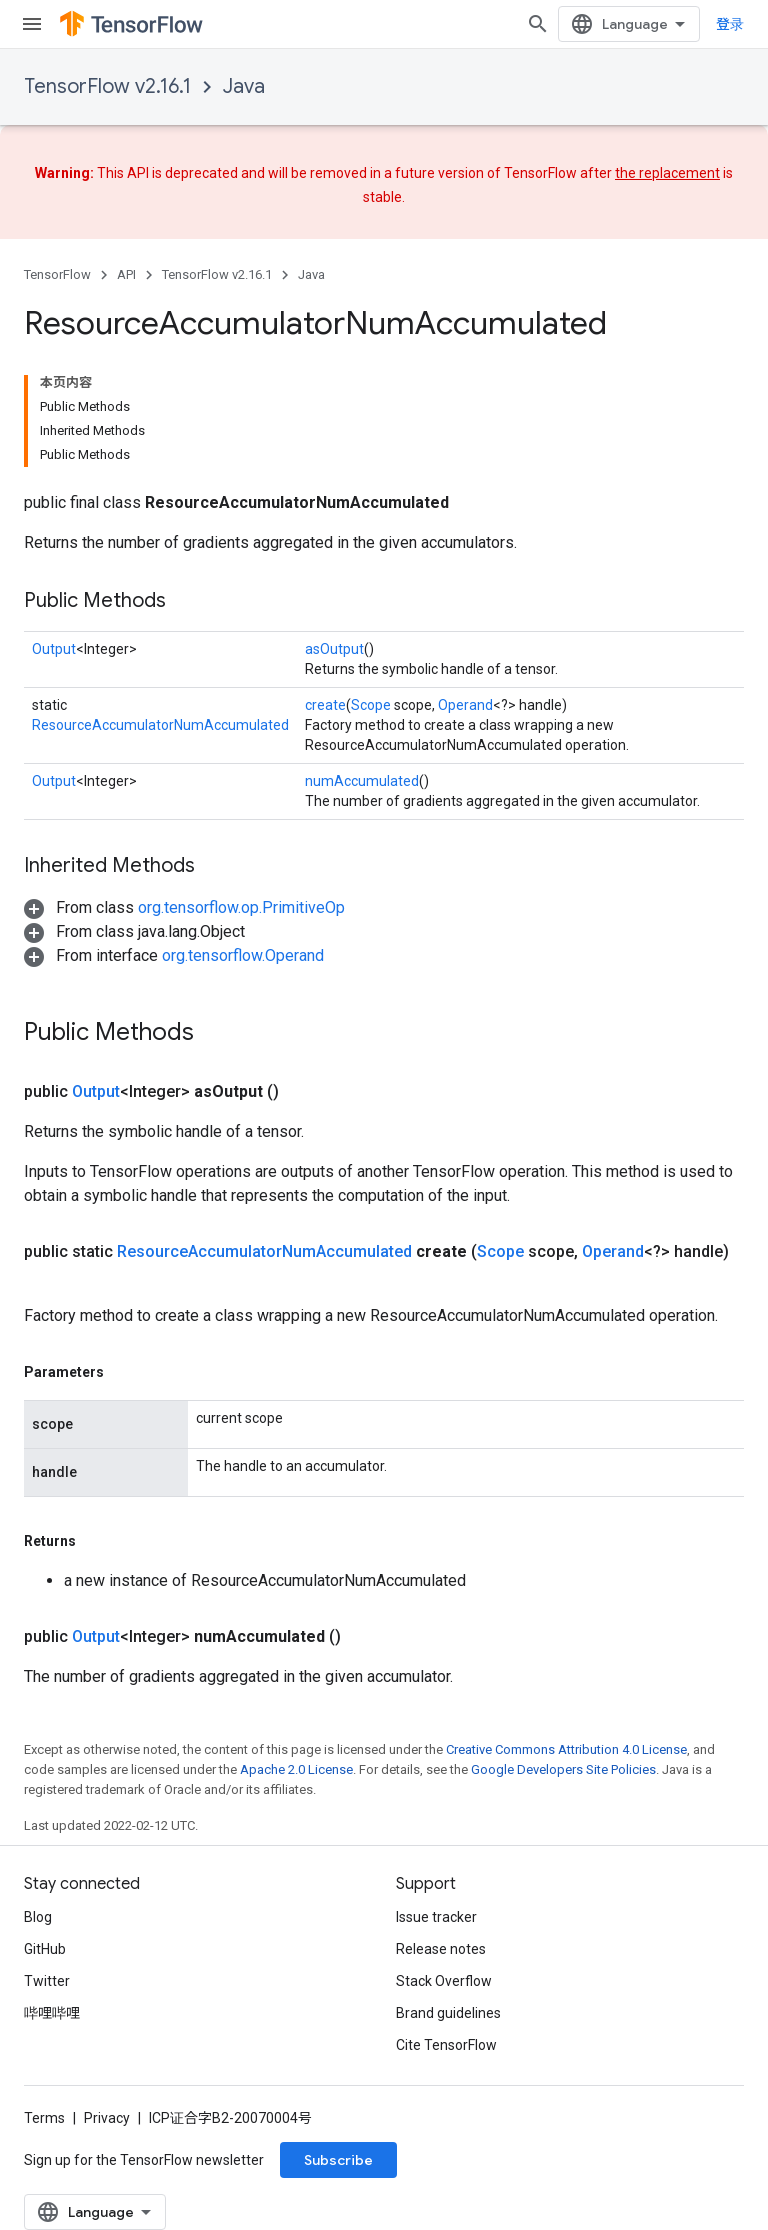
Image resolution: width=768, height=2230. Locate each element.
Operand (465, 705)
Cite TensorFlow (446, 2045)
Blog (38, 1917)
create (325, 705)
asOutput (334, 649)
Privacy (107, 2118)
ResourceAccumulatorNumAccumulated (160, 725)
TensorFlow (57, 274)
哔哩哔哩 (52, 2013)
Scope (371, 705)
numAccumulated (362, 781)
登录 (730, 24)
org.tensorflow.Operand (243, 955)
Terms (44, 2118)
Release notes (441, 1949)
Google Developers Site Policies (563, 1769)
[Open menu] (32, 24)
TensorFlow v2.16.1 (107, 86)
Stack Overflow (444, 1981)
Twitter (47, 1981)
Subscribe (338, 2160)
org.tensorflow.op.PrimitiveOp (241, 907)
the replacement (667, 173)
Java (244, 86)
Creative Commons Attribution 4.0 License (566, 1749)
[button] (184, 907)
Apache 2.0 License (296, 1769)
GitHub (45, 1949)
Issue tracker (436, 1917)
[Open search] (538, 24)
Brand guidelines (448, 2013)
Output (54, 649)
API (126, 274)
